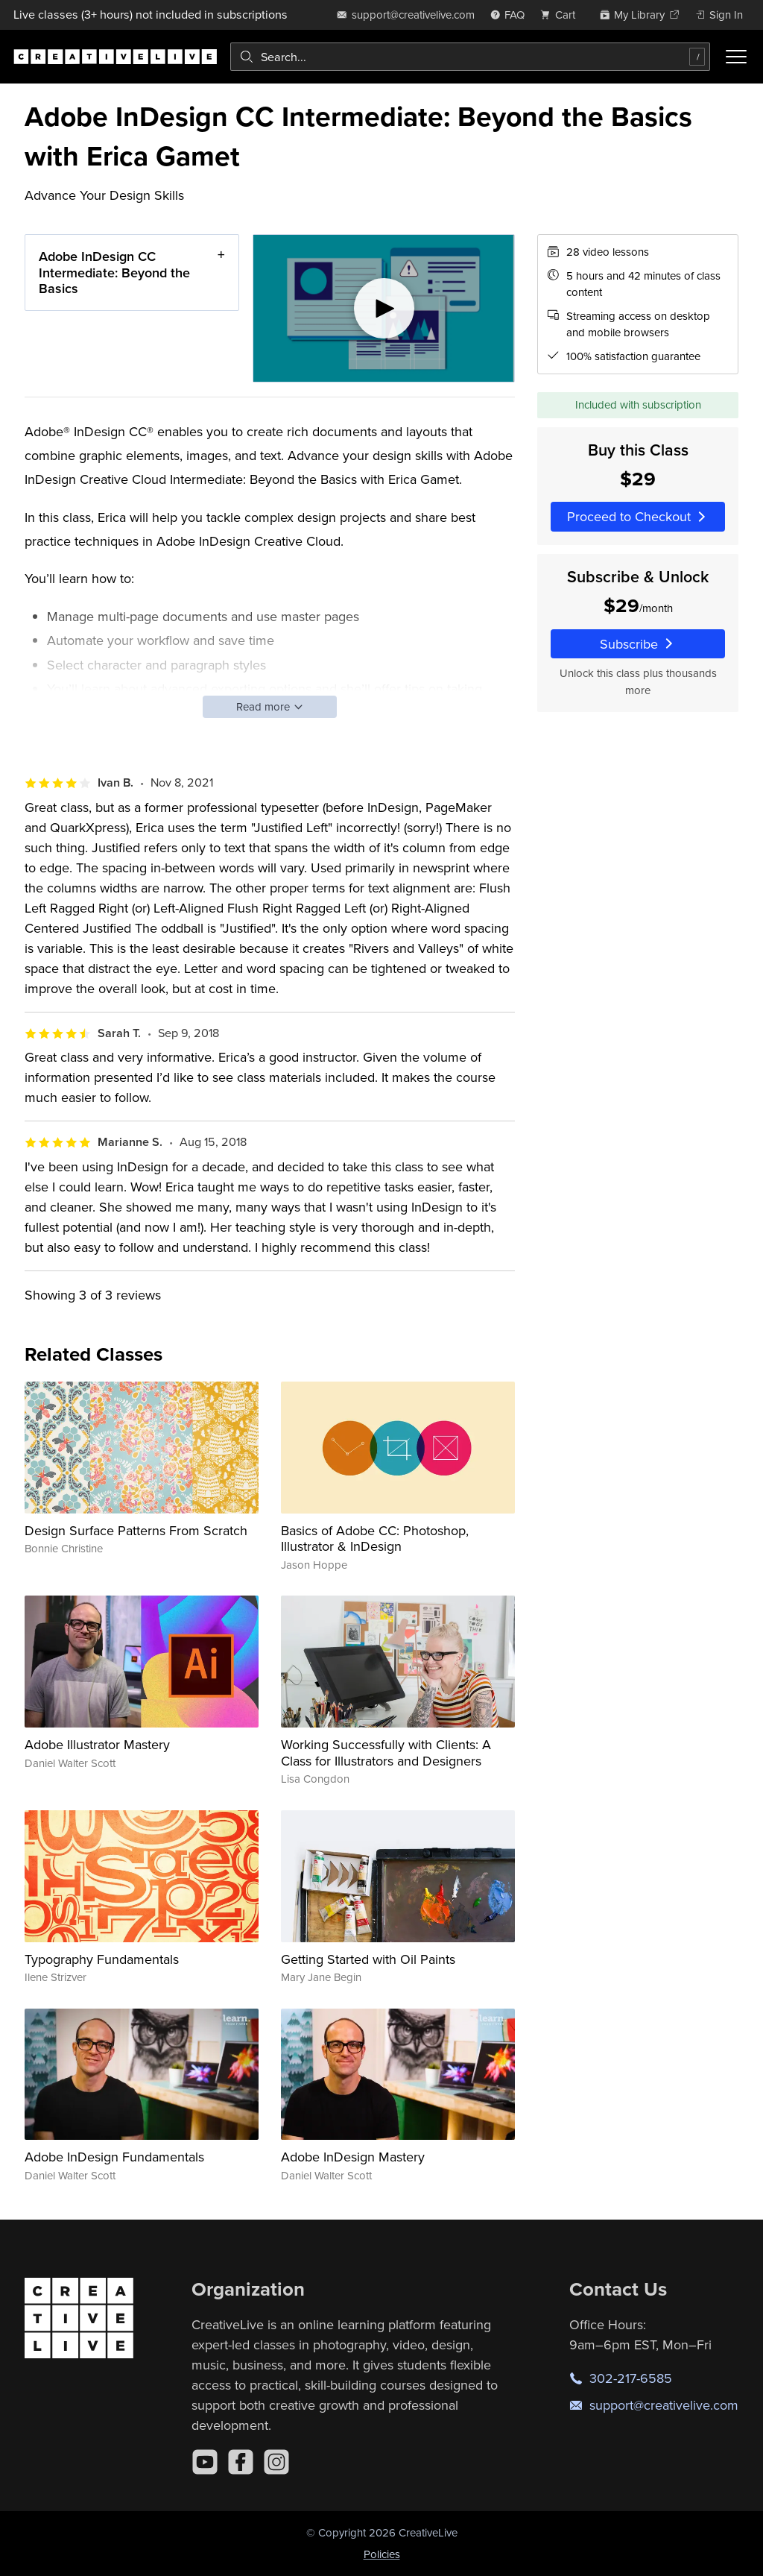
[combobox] (470, 56)
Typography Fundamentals (102, 1959)
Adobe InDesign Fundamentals (114, 2156)
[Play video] (384, 308)
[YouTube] (204, 2462)
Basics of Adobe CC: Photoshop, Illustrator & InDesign (375, 1538)
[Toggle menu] (736, 56)
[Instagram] (276, 2462)
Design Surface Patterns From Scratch (136, 1530)
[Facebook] (240, 2462)
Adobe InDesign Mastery (353, 2156)
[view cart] (562, 14)
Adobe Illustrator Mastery (97, 1744)
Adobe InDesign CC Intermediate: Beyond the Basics (114, 272)
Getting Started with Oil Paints (368, 1959)
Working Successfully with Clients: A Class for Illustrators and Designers (386, 1752)
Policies (382, 2554)
